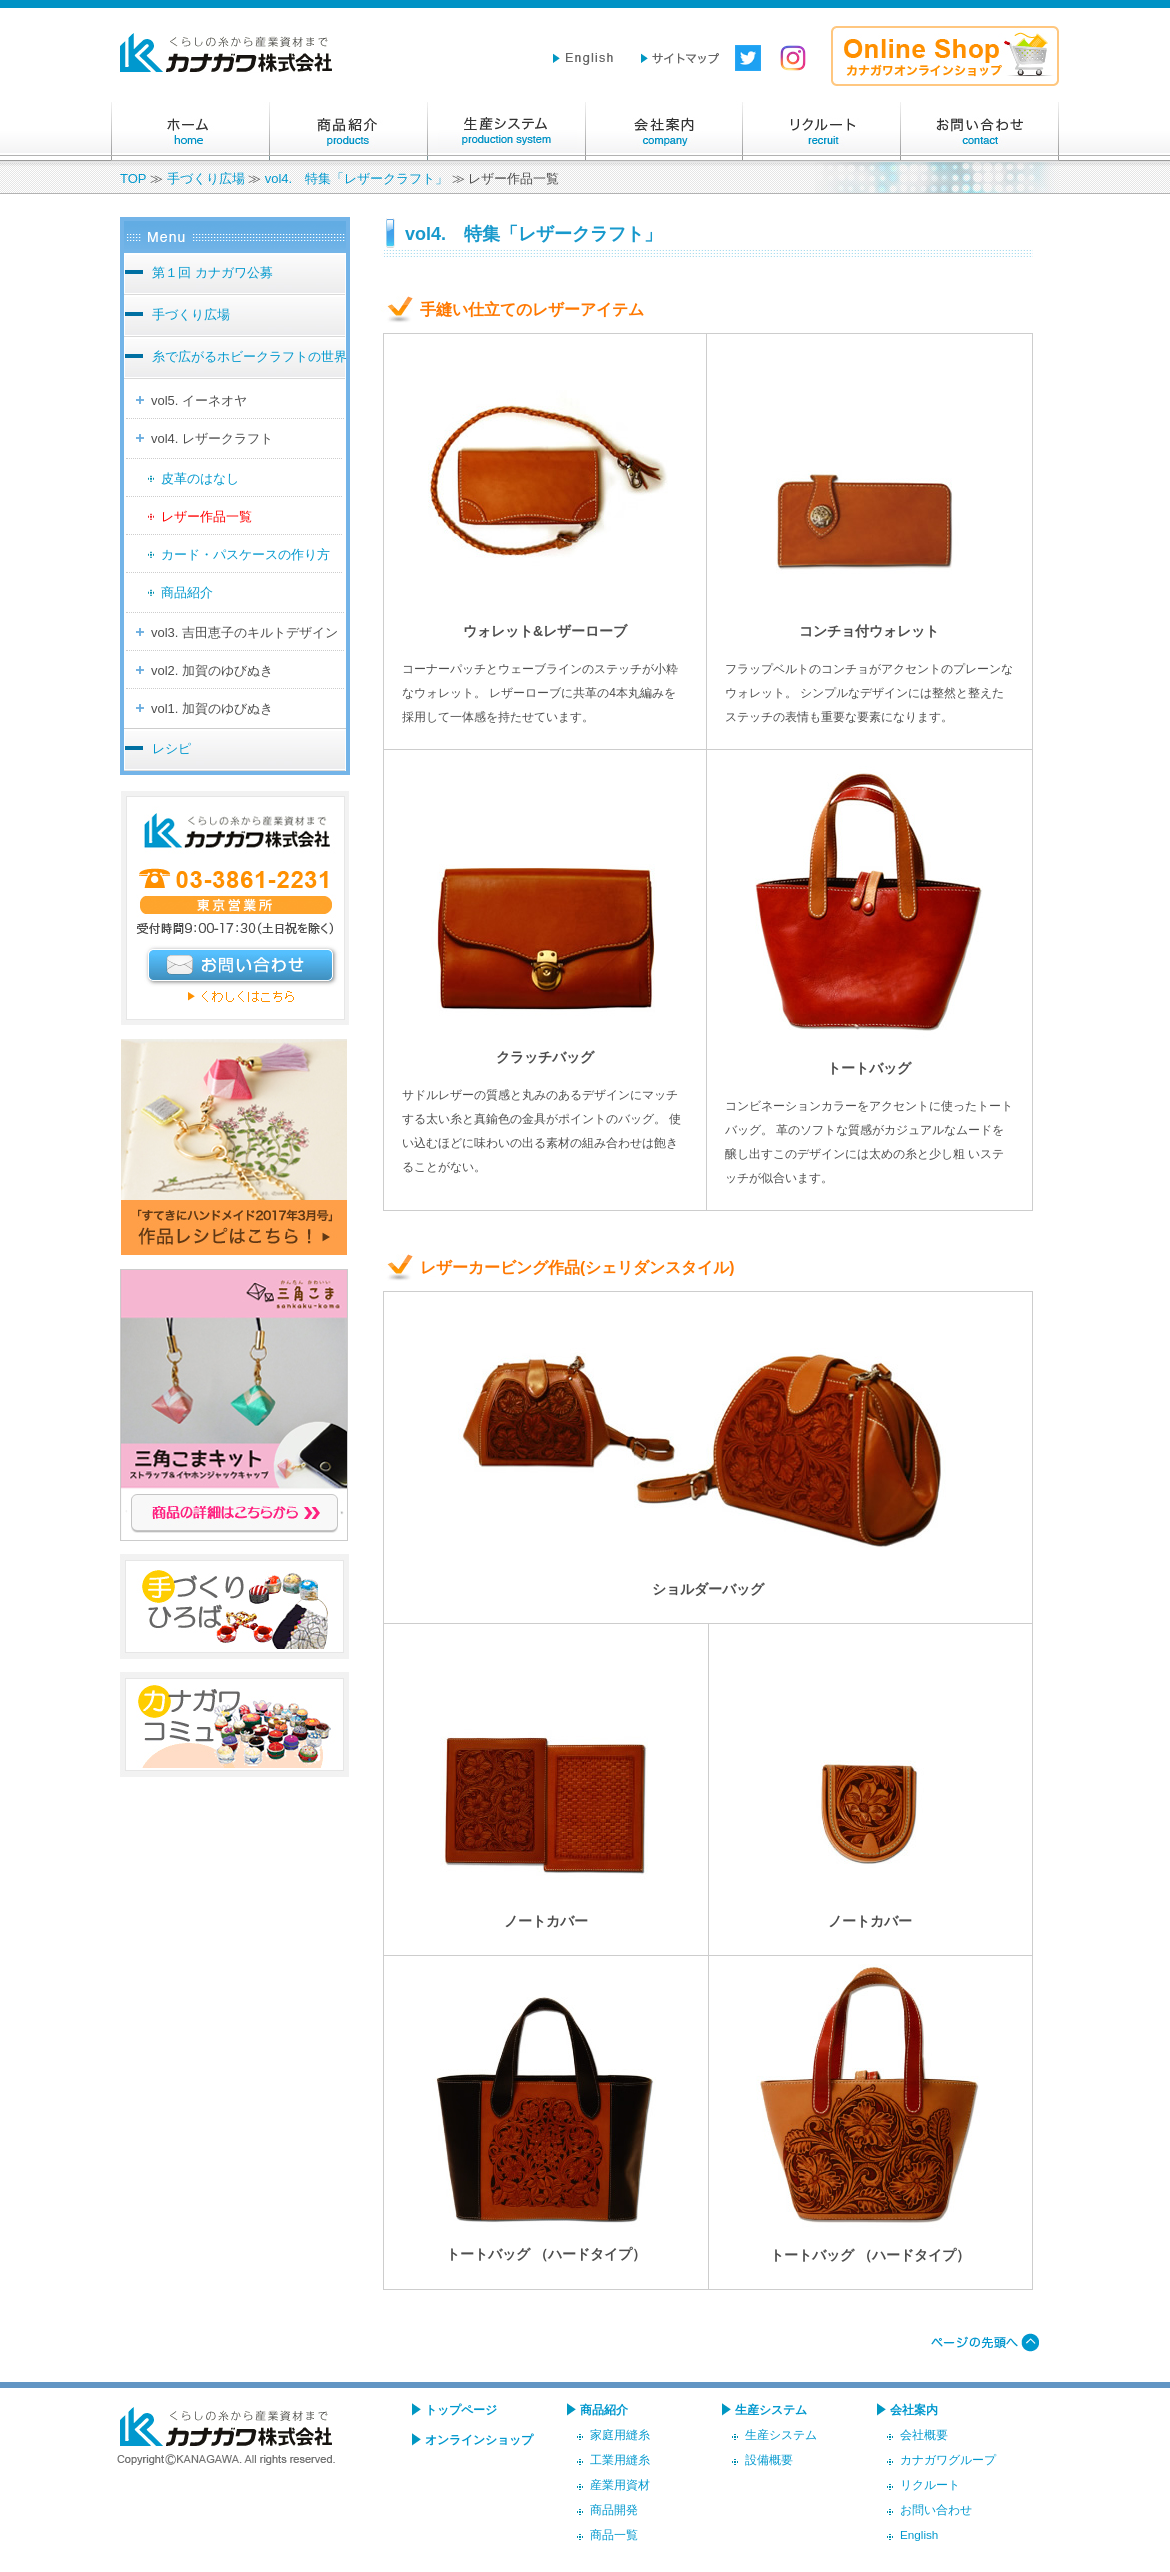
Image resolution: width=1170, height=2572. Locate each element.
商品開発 (614, 2509)
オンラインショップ (479, 2439)
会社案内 (664, 131)
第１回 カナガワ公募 (212, 272)
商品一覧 (614, 2534)
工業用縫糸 (620, 2459)
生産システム (506, 131)
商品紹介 (348, 131)
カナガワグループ (948, 2459)
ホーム (190, 131)
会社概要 (924, 2434)
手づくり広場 (206, 178)
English (919, 2534)
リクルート (822, 131)
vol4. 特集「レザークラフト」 (356, 178)
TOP (133, 178)
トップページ (461, 2409)
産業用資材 (620, 2484)
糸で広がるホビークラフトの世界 (249, 356)
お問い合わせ (980, 131)
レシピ (171, 748)
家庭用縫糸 (620, 2434)
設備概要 (769, 2459)
